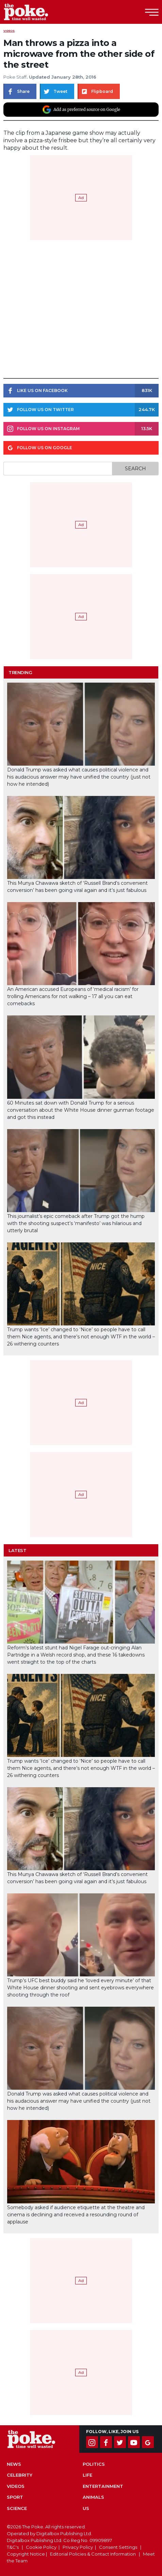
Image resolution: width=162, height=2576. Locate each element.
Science (17, 2508)
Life (87, 2475)
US (86, 2508)
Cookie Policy (41, 2547)
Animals (93, 2497)
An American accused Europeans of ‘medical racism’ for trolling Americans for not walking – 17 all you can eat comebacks (73, 996)
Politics (94, 2464)
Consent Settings (118, 2547)
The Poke (42, 12)
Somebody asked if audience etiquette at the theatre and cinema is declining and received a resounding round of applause (76, 2214)
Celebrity (19, 2475)
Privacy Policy (78, 2547)
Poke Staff (15, 77)
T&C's (13, 2547)
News (14, 2464)
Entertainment (103, 2486)
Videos (9, 30)
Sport (15, 2497)
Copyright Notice (26, 2554)
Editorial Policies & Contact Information (93, 2554)
